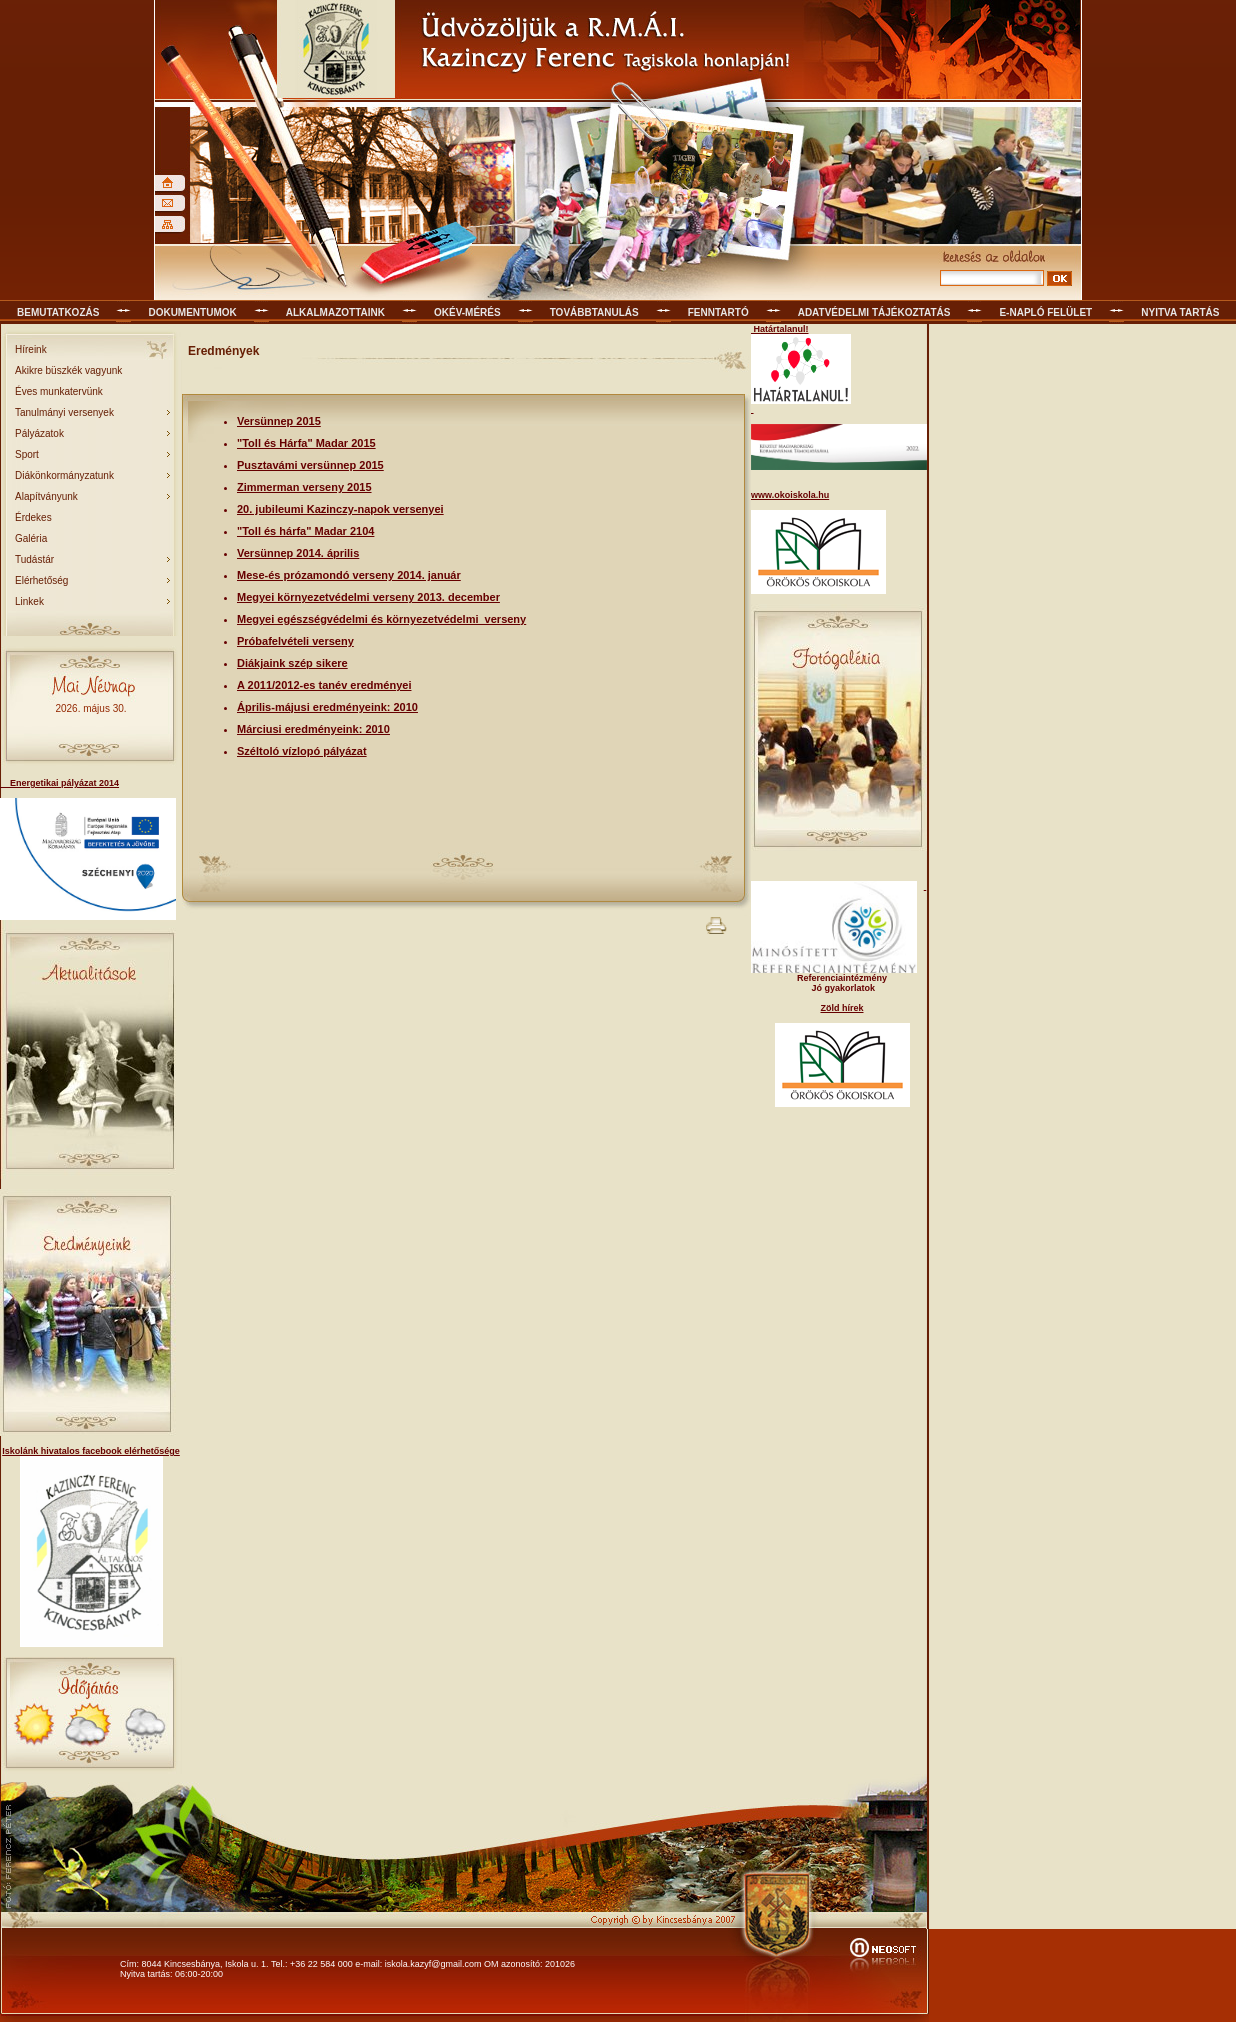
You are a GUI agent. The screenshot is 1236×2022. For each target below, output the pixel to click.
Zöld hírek (841, 1008)
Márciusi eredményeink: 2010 (313, 729)
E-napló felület (1045, 312)
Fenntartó (718, 312)
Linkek (29, 601)
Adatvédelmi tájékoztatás (874, 312)
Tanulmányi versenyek (64, 412)
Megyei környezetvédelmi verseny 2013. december (368, 597)
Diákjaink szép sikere (292, 663)
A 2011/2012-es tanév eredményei (324, 685)
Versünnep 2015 (279, 421)
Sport (27, 454)
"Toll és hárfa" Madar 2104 (305, 531)
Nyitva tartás (1180, 312)
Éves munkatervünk (59, 391)
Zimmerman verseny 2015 (304, 487)
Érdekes (33, 517)
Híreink (31, 349)
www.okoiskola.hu (790, 495)
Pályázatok (39, 433)
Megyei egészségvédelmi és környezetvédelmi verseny (381, 619)
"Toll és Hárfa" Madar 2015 (306, 443)
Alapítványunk (46, 496)
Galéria (31, 538)
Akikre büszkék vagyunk (68, 370)
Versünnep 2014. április (298, 553)
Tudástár (34, 559)
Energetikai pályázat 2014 (59, 783)
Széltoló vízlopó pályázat (302, 751)
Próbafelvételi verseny (295, 641)
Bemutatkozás (58, 312)
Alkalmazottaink (335, 312)
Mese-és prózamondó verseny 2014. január (349, 575)
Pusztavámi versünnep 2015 (310, 465)
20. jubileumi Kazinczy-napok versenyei (340, 509)
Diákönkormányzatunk (64, 475)
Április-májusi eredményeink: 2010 (327, 707)
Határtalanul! (780, 329)
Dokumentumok (192, 312)
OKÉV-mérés (467, 312)
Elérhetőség (41, 580)
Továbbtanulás (594, 312)
